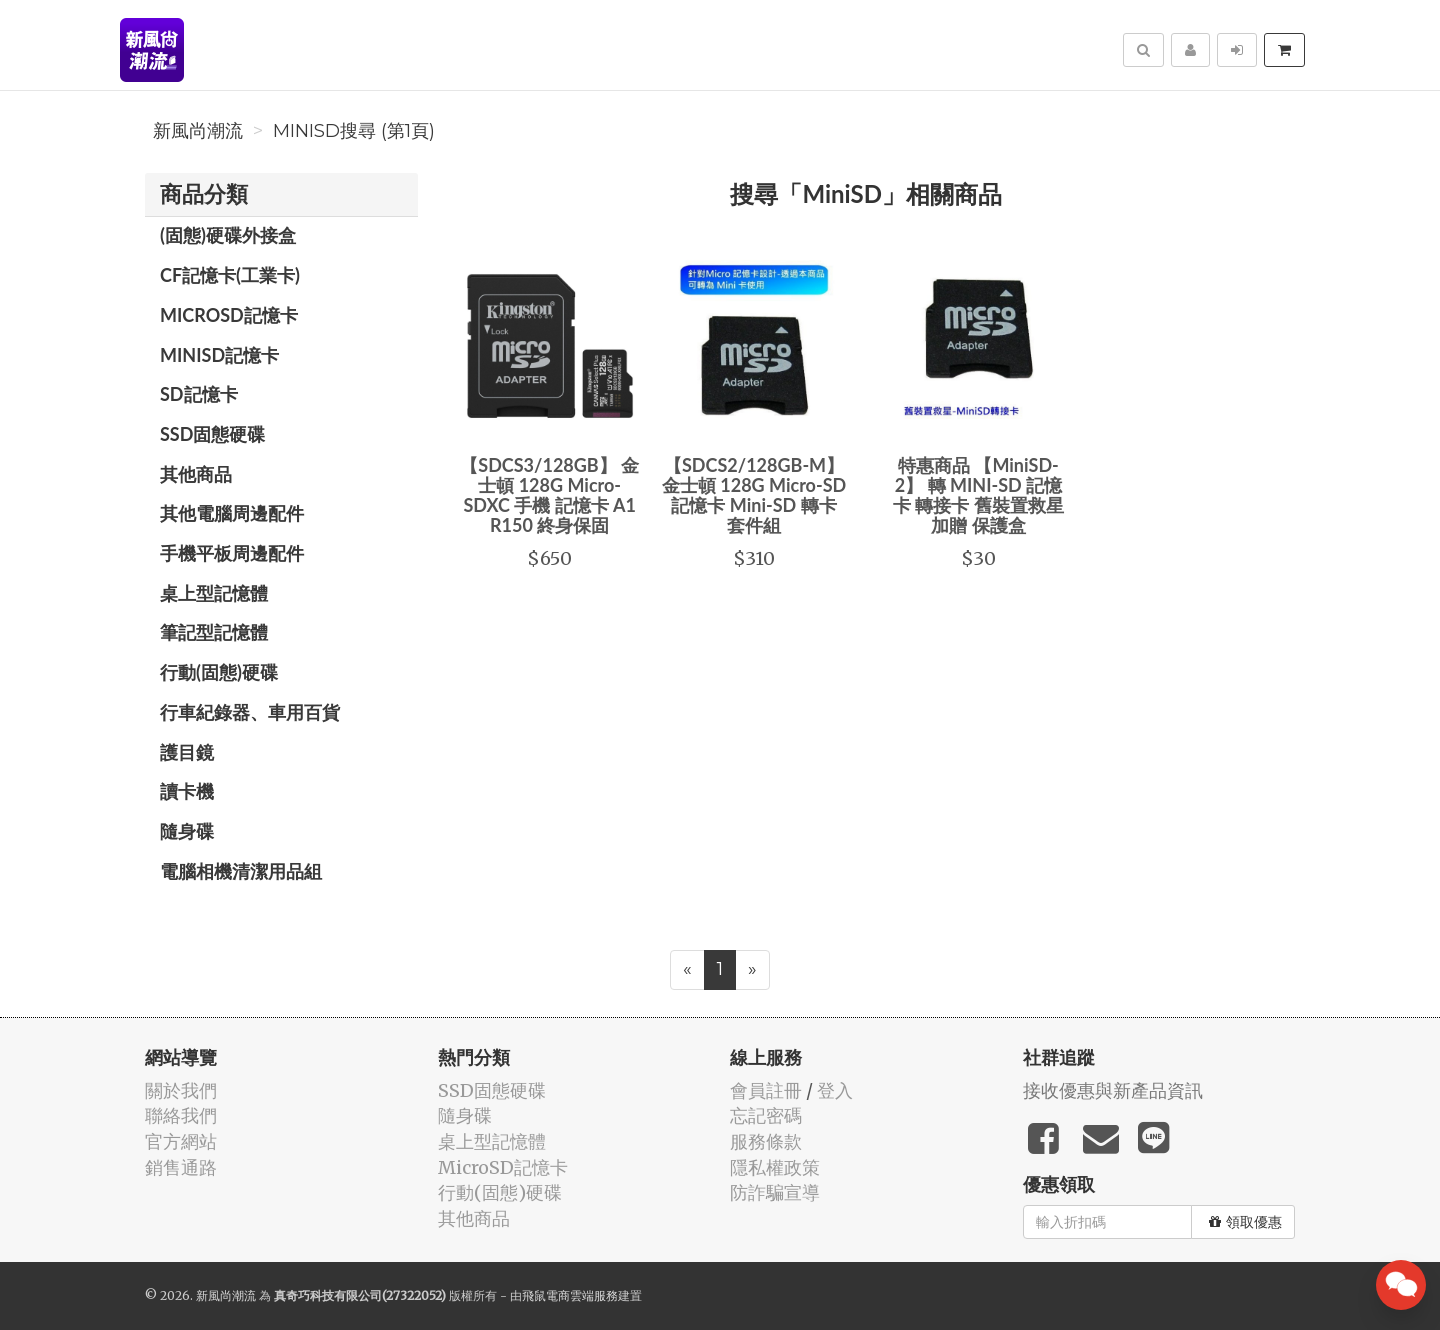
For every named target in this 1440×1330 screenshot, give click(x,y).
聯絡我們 (181, 1115)
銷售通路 (181, 1167)
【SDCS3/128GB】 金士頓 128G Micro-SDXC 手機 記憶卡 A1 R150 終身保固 (549, 494)
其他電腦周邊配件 (232, 513)
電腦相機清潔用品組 (241, 871)
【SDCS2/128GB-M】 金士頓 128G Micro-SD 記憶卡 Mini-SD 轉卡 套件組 (754, 494)
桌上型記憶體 (214, 593)
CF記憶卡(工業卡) (230, 275)
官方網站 (181, 1141)
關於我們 (181, 1090)
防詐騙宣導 (775, 1192)
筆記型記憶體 (214, 632)
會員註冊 (766, 1090)
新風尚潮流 (198, 131)
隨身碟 (187, 831)
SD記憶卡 (199, 394)
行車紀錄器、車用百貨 (250, 712)
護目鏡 (187, 752)
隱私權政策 (775, 1167)
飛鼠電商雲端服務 (570, 1295)
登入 (835, 1090)
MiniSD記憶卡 (219, 355)
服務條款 (766, 1141)
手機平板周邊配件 (232, 553)
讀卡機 (187, 791)
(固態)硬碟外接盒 (228, 235)
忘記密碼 (766, 1115)
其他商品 (196, 474)
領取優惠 (1245, 1222)
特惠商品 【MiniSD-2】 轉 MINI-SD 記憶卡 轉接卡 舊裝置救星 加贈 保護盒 (978, 494)
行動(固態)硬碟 (219, 672)
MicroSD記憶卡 (229, 315)
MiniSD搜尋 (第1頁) (354, 131)
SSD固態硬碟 (212, 434)
